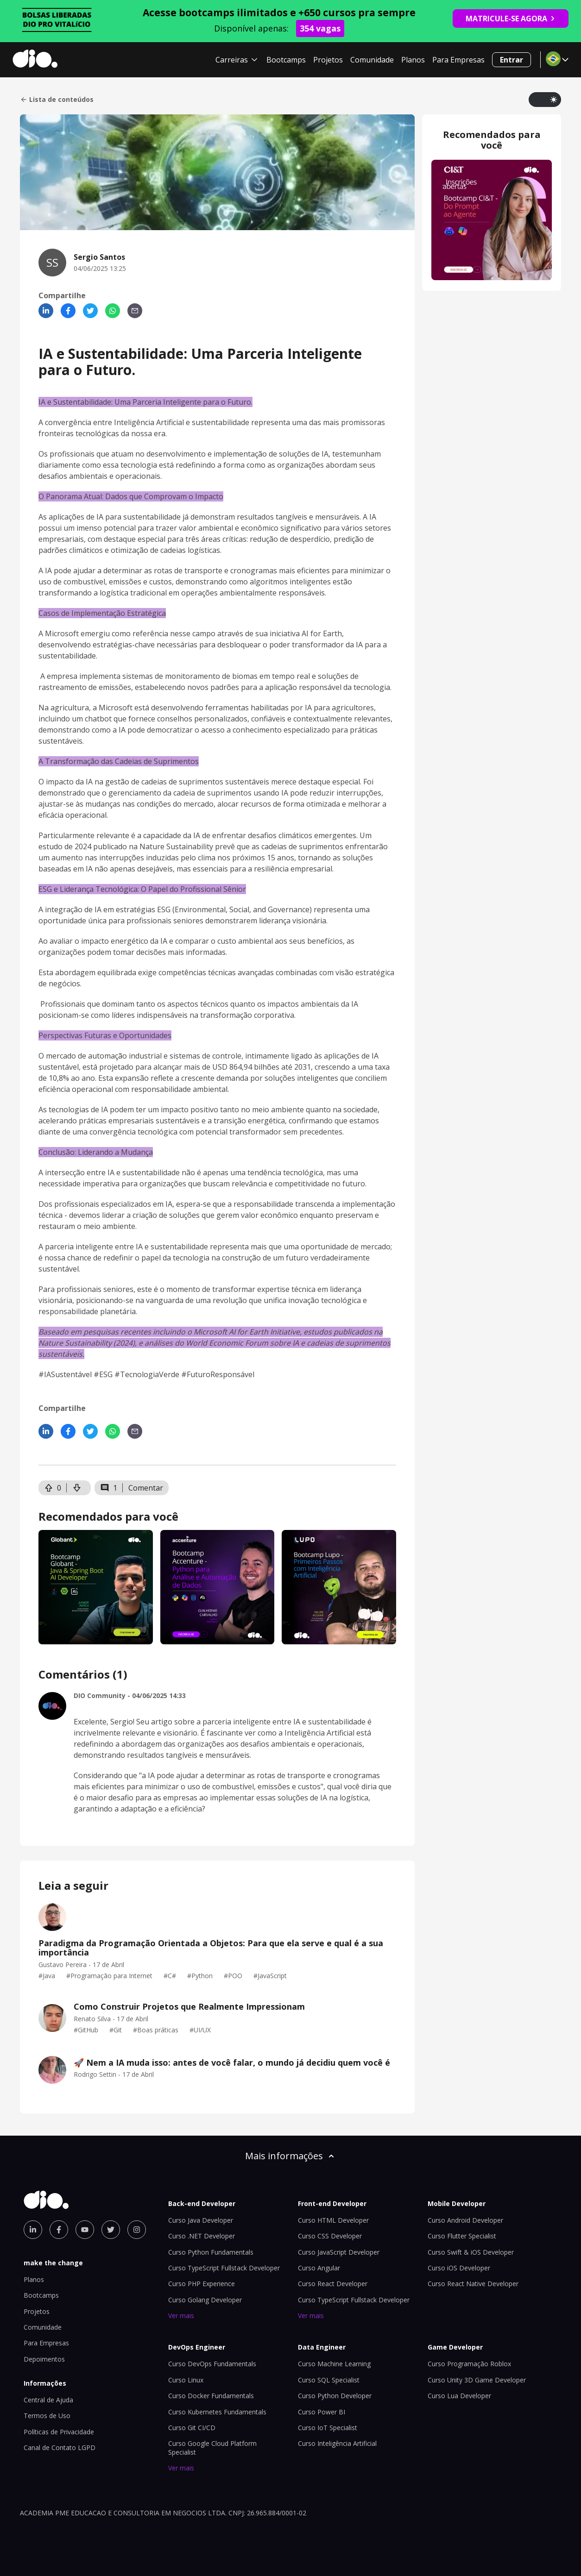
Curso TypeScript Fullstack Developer (224, 2267)
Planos (413, 60)
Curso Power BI (321, 2411)
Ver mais (181, 2315)
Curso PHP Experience (201, 2283)
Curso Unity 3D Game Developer (477, 2379)
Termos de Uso (47, 2415)
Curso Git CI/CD (191, 2427)
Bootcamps (286, 60)
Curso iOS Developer (459, 2267)
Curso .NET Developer (201, 2235)
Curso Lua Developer (459, 2395)
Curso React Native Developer (473, 2283)
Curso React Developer (332, 2283)
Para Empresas (458, 60)
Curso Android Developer (465, 2220)
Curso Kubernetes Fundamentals (217, 2411)
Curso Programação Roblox (469, 2363)
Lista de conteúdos (57, 99)
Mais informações (290, 2156)
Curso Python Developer (335, 2395)
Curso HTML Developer (333, 2220)
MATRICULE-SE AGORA (511, 18)
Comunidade (372, 60)
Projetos (328, 60)
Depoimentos (44, 2359)
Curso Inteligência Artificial (337, 2443)
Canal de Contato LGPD (59, 2447)
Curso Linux (185, 2379)
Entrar (511, 60)
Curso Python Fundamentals (210, 2252)
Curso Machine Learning (334, 2363)
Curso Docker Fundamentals (211, 2395)
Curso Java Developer (200, 2220)
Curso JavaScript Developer (338, 2252)
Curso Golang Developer (205, 2299)
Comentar (145, 1488)
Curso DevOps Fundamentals (212, 2363)
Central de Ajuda (48, 2399)
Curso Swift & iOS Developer (471, 2252)
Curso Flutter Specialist (462, 2235)
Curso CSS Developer (330, 2235)
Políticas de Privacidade (59, 2431)
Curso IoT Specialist (327, 2427)
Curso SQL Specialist (329, 2379)
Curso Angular (319, 2267)
